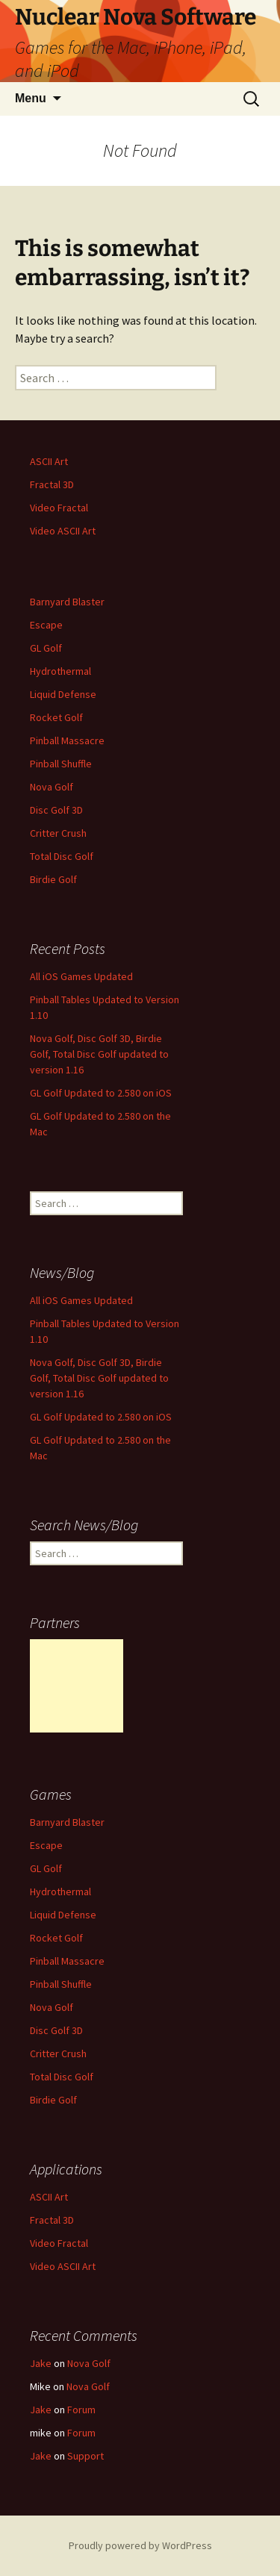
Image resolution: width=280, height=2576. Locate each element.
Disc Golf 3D (56, 810)
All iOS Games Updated (81, 976)
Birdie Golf (53, 879)
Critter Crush (58, 833)
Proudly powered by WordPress (140, 2545)
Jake (41, 2363)
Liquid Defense (63, 694)
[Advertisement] (76, 1686)
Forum (81, 2409)
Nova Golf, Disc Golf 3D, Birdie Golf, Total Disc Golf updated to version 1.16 (99, 1054)
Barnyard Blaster (67, 601)
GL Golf (46, 648)
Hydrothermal (60, 671)
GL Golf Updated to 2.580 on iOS (101, 1093)
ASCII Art (49, 461)
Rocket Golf (56, 717)
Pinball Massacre (67, 740)
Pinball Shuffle (61, 763)
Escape (46, 624)
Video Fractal (59, 507)
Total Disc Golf (61, 856)
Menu (30, 98)
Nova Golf (51, 786)
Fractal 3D (52, 484)
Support (85, 2456)
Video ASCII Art (63, 530)
